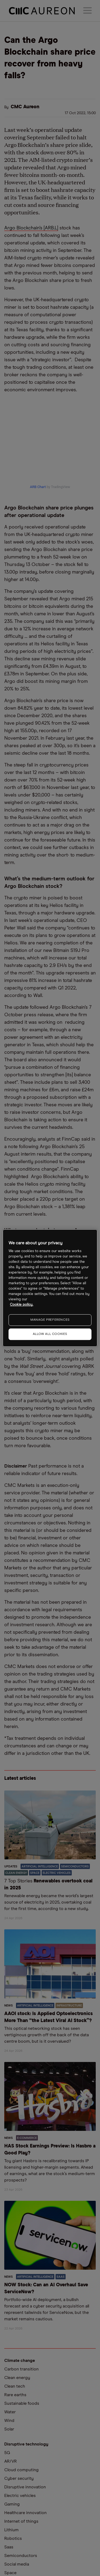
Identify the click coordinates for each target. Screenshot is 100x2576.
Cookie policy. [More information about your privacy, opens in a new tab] (21, 1304)
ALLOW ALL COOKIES (50, 1334)
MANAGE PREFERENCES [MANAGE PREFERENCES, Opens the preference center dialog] (50, 1319)
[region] (49, 1288)
